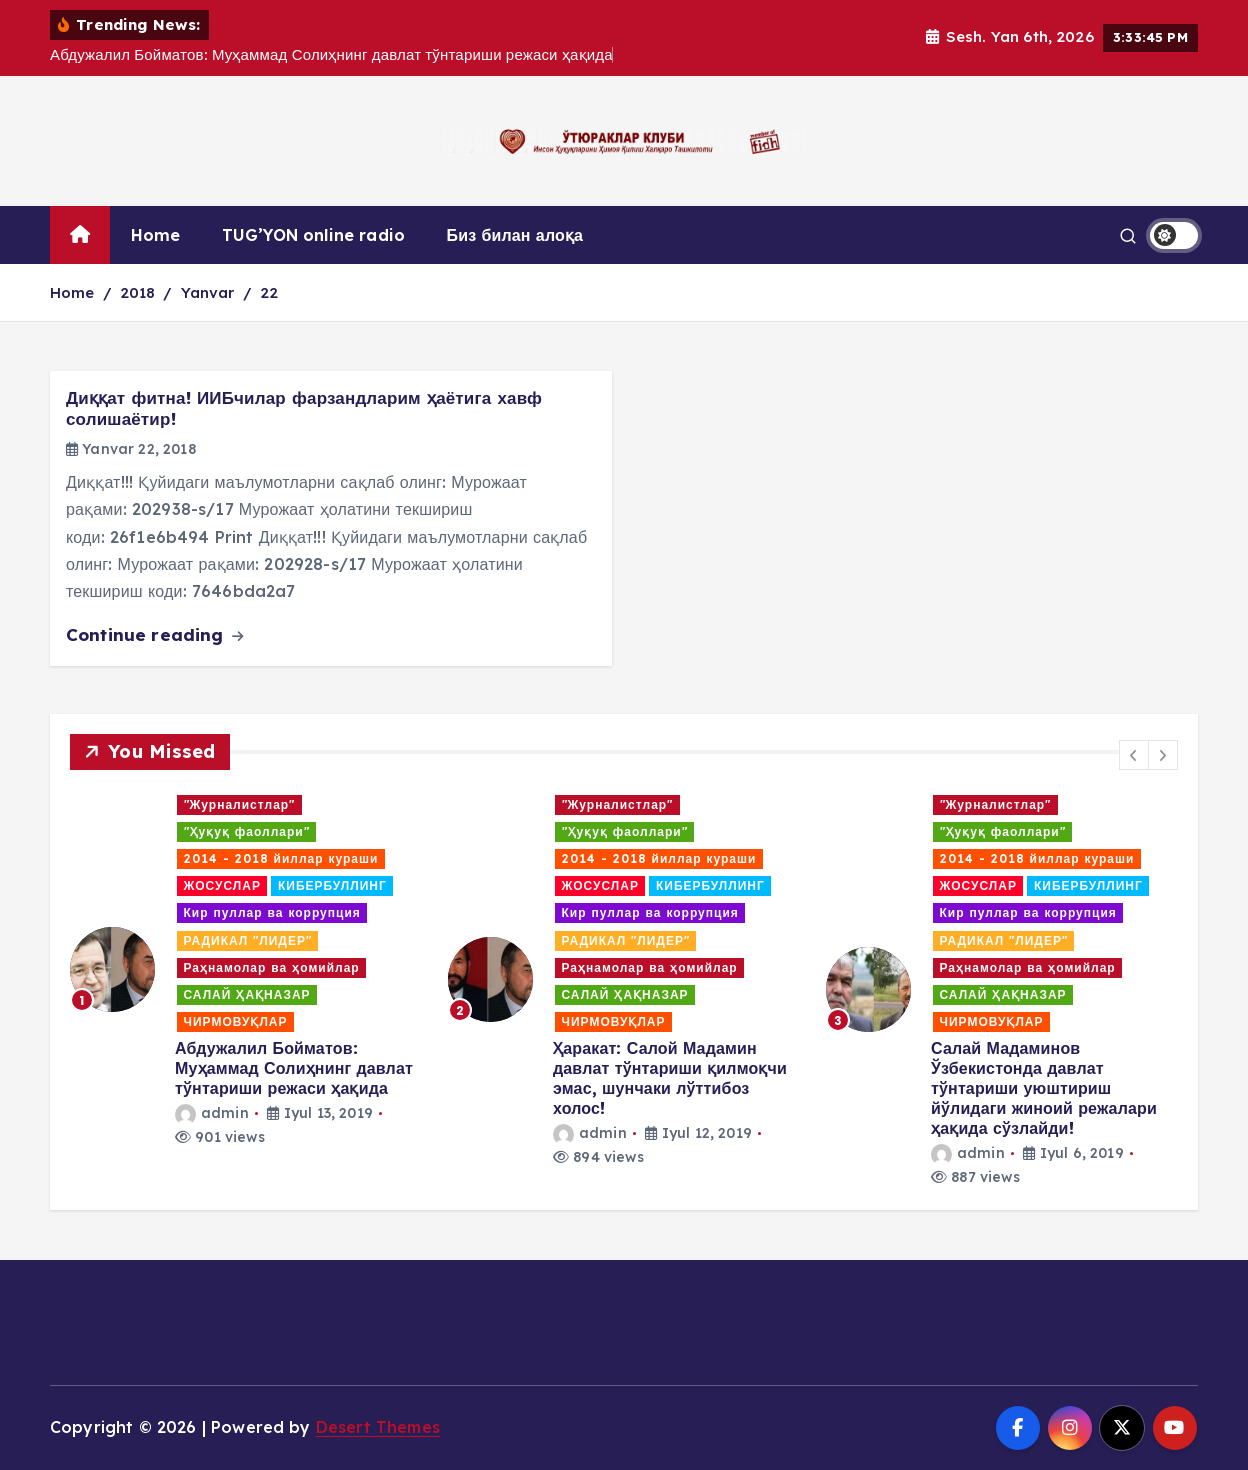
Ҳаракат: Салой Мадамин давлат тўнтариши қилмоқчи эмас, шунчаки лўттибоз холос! (670, 1078)
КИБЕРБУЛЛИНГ (332, 885)
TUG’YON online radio (313, 235)
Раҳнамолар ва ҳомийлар (272, 967)
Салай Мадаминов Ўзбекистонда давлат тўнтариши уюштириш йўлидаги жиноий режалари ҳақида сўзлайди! (1044, 1088)
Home (156, 235)
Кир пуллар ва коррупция (272, 912)
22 (269, 292)
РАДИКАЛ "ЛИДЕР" (248, 940)
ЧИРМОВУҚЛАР (236, 1021)
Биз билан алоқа (515, 235)
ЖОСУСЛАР (222, 885)
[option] (247, 970)
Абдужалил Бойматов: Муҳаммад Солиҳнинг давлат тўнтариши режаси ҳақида (294, 1068)
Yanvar (208, 292)
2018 (138, 292)
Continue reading (154, 634)
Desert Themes (378, 1427)
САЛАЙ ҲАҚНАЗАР (247, 994)
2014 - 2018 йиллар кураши (281, 858)
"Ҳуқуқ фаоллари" (247, 831)
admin (212, 1113)
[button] (1134, 755)
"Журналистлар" (240, 804)
